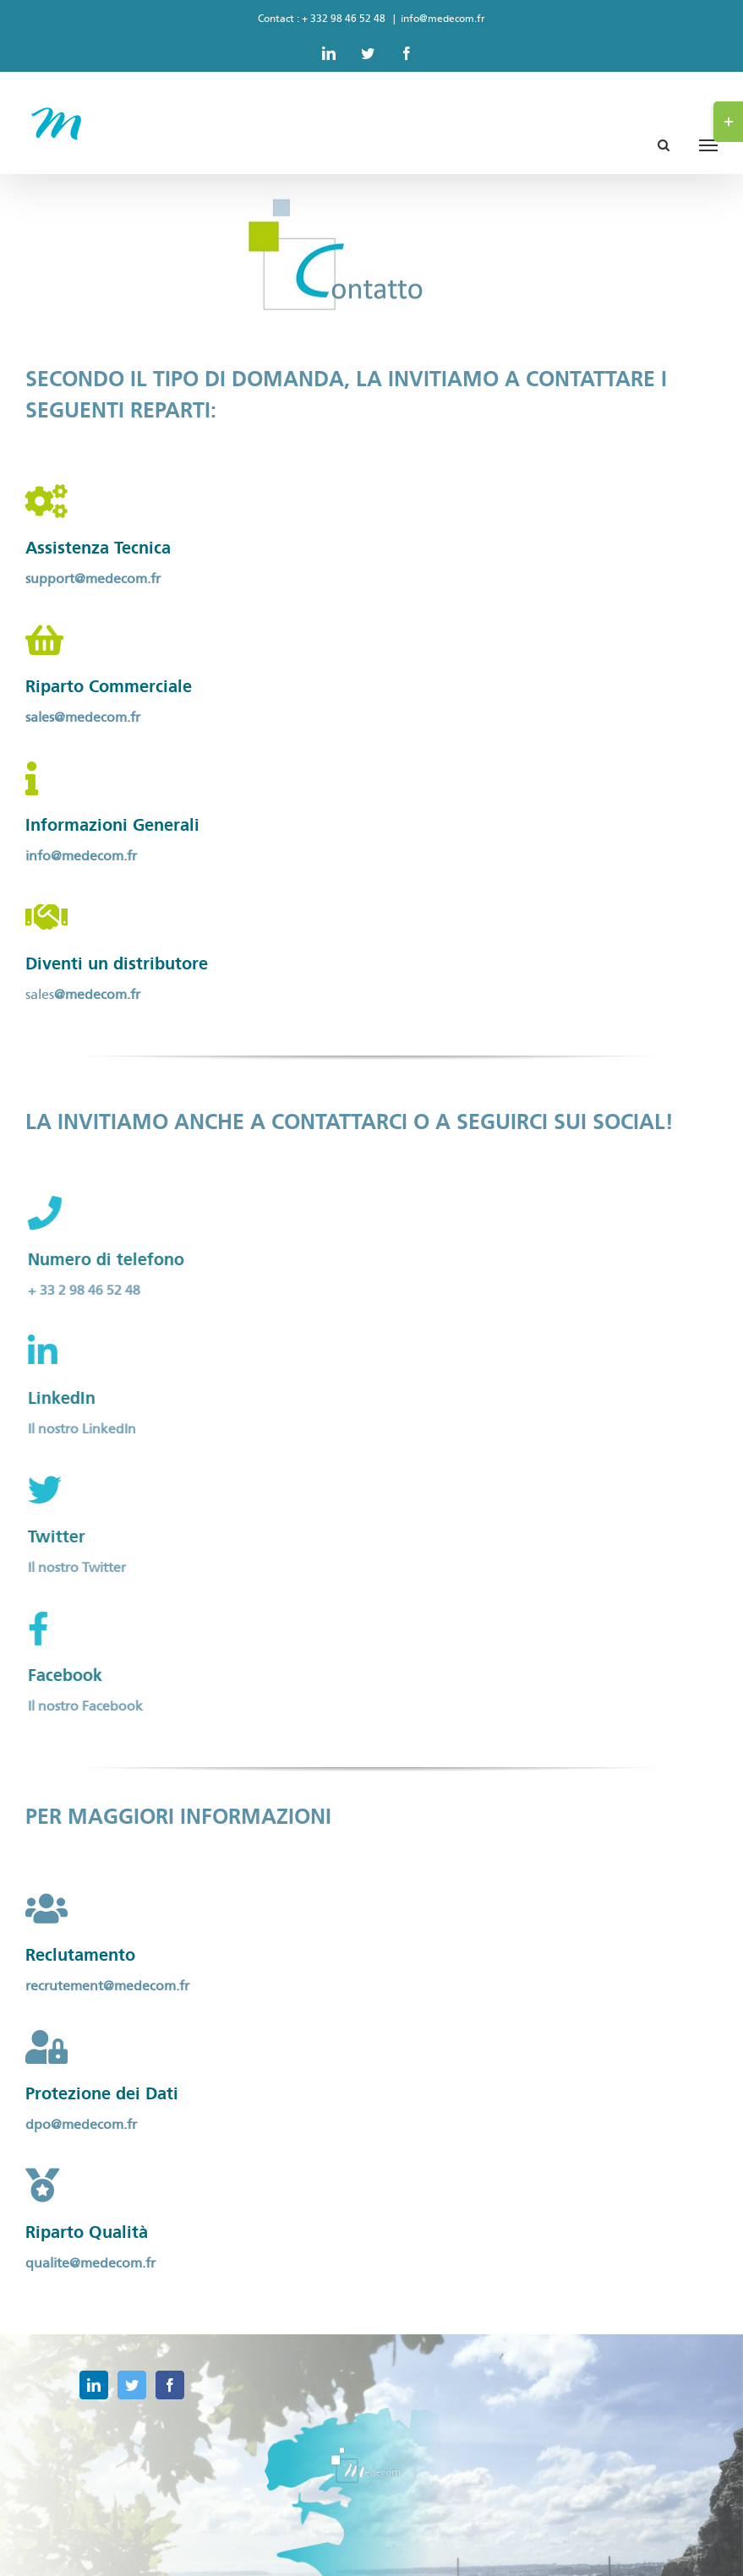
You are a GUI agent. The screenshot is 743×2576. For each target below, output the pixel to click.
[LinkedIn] (93, 2385)
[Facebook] (170, 2385)
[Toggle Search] (663, 144)
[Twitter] (131, 2385)
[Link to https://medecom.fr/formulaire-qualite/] (42, 2185)
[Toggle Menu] (708, 145)
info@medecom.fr (443, 19)
